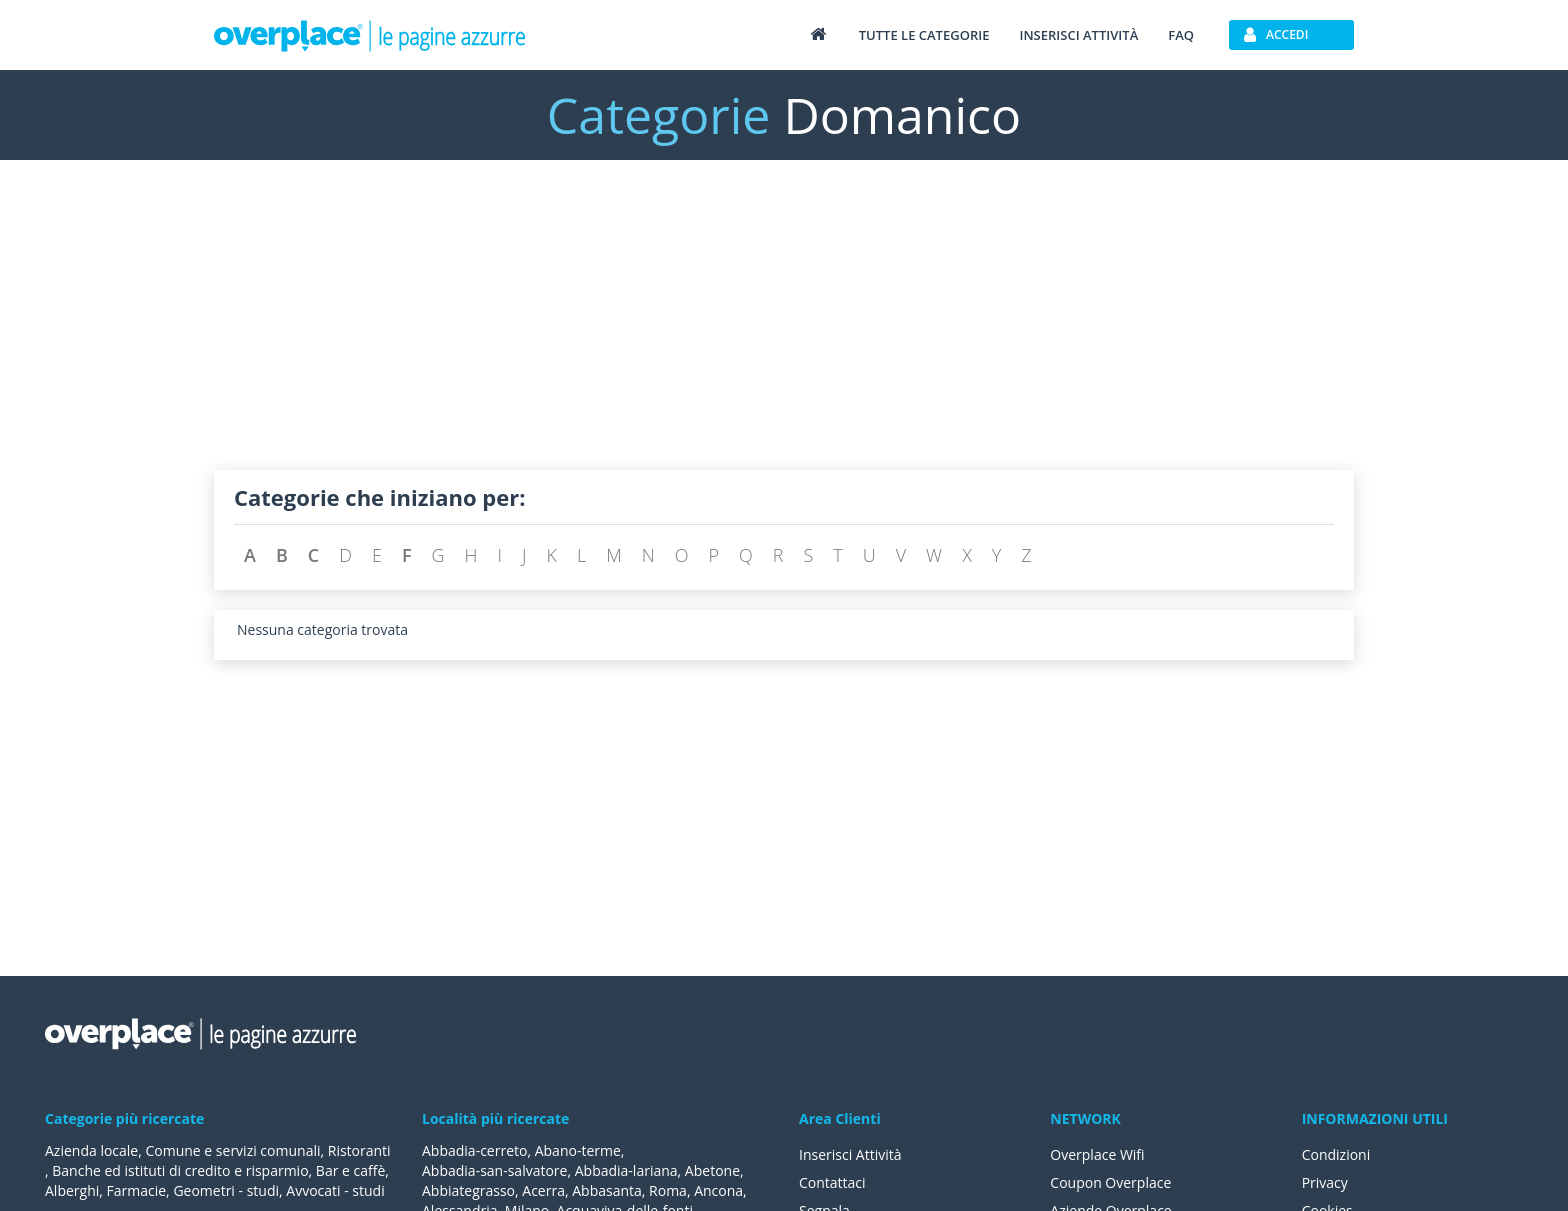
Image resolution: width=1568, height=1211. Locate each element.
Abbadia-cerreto (474, 1150)
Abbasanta (607, 1190)
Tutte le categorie (924, 35)
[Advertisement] (784, 330)
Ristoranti (359, 1150)
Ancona (718, 1190)
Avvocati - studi (335, 1190)
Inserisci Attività (850, 1154)
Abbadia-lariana (626, 1170)
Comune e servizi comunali (232, 1150)
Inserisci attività (1078, 35)
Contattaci (832, 1182)
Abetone (712, 1170)
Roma (668, 1190)
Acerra (543, 1190)
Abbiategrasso (468, 1190)
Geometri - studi (226, 1190)
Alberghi (72, 1190)
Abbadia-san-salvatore (494, 1170)
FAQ (1181, 35)
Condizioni (1336, 1154)
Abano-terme (578, 1150)
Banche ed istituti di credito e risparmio (180, 1170)
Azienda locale (91, 1150)
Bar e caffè (350, 1170)
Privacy (1325, 1182)
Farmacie (137, 1190)
